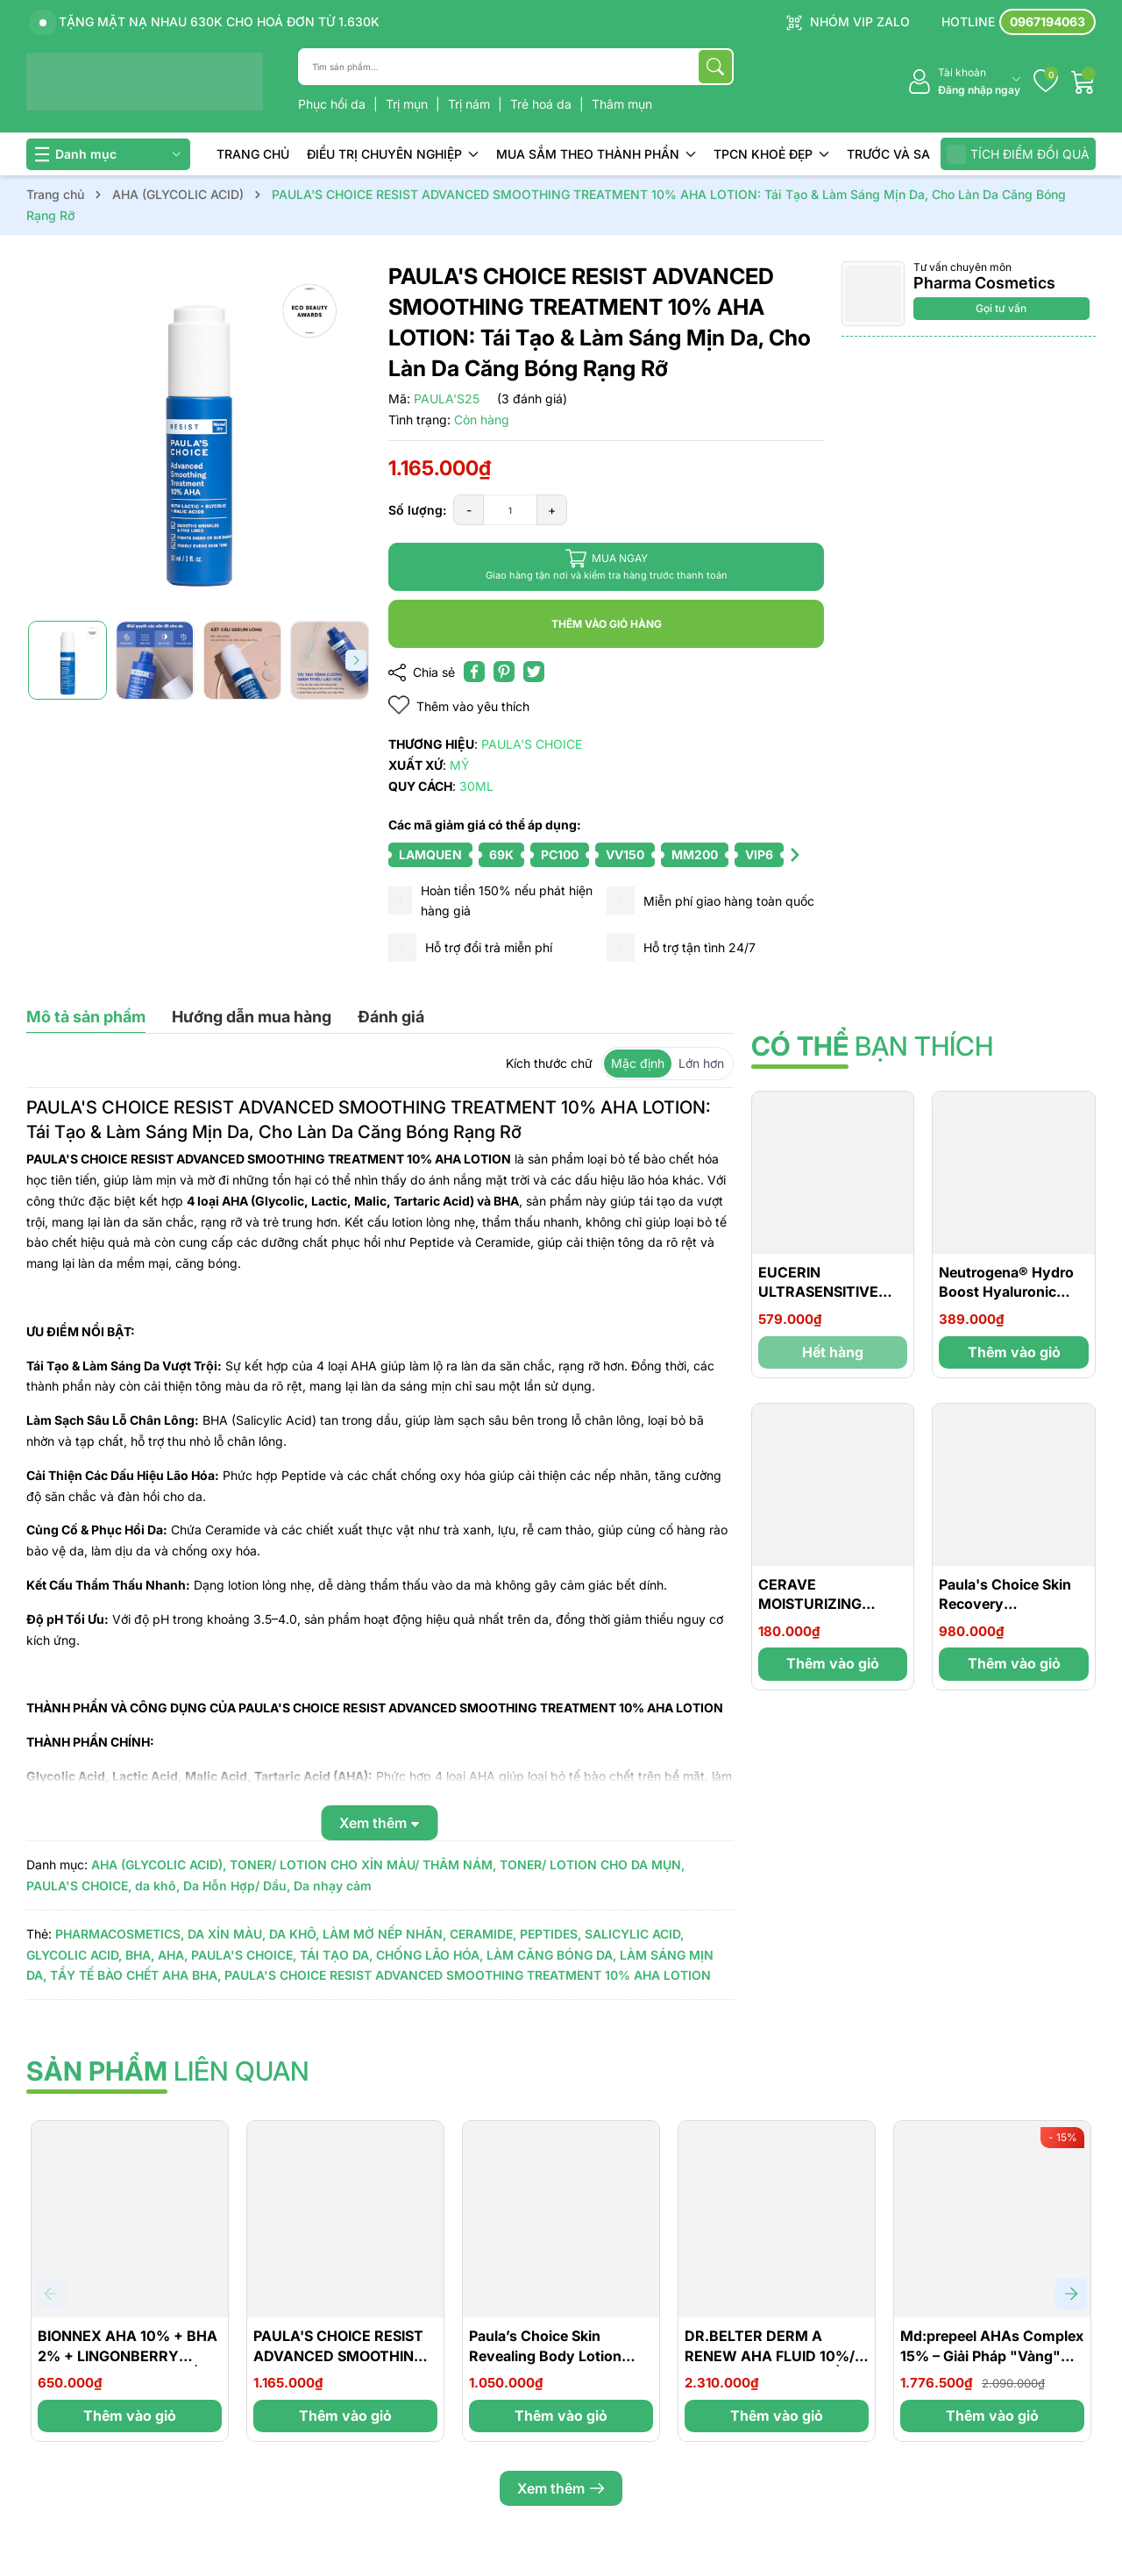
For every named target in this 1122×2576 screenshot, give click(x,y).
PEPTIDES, (550, 1933)
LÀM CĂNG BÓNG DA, (551, 1954)
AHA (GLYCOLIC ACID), (158, 1864)
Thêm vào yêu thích (458, 705)
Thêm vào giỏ (1014, 1352)
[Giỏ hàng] (1083, 81)
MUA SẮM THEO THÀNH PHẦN (596, 153)
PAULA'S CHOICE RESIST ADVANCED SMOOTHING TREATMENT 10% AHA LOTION (467, 1975)
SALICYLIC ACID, (634, 1933)
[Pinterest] (504, 671)
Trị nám (471, 103)
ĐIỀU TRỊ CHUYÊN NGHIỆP (393, 153)
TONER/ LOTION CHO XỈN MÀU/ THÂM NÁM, (363, 1864)
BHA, (139, 1954)
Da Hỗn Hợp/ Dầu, (236, 1885)
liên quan (167, 2071)
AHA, (173, 1954)
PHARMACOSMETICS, (119, 1933)
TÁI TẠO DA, (336, 1954)
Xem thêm (561, 2488)
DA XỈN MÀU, (227, 1933)
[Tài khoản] (963, 82)
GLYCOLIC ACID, (74, 1954)
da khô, (157, 1885)
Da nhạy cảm (333, 1885)
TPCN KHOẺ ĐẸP (771, 153)
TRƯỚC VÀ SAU (893, 153)
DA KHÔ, (294, 1933)
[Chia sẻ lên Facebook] (474, 671)
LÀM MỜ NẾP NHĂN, (384, 1933)
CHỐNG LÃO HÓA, (429, 1954)
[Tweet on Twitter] (533, 671)
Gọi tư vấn (1001, 308)
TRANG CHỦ (253, 153)
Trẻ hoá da (542, 103)
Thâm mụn (622, 103)
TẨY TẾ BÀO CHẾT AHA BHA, (135, 1975)
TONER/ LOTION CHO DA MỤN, (592, 1864)
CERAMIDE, (483, 1933)
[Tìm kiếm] (715, 66)
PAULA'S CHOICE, (78, 1885)
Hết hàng (832, 1352)
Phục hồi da (333, 103)
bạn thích (872, 1046)
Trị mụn (408, 103)
